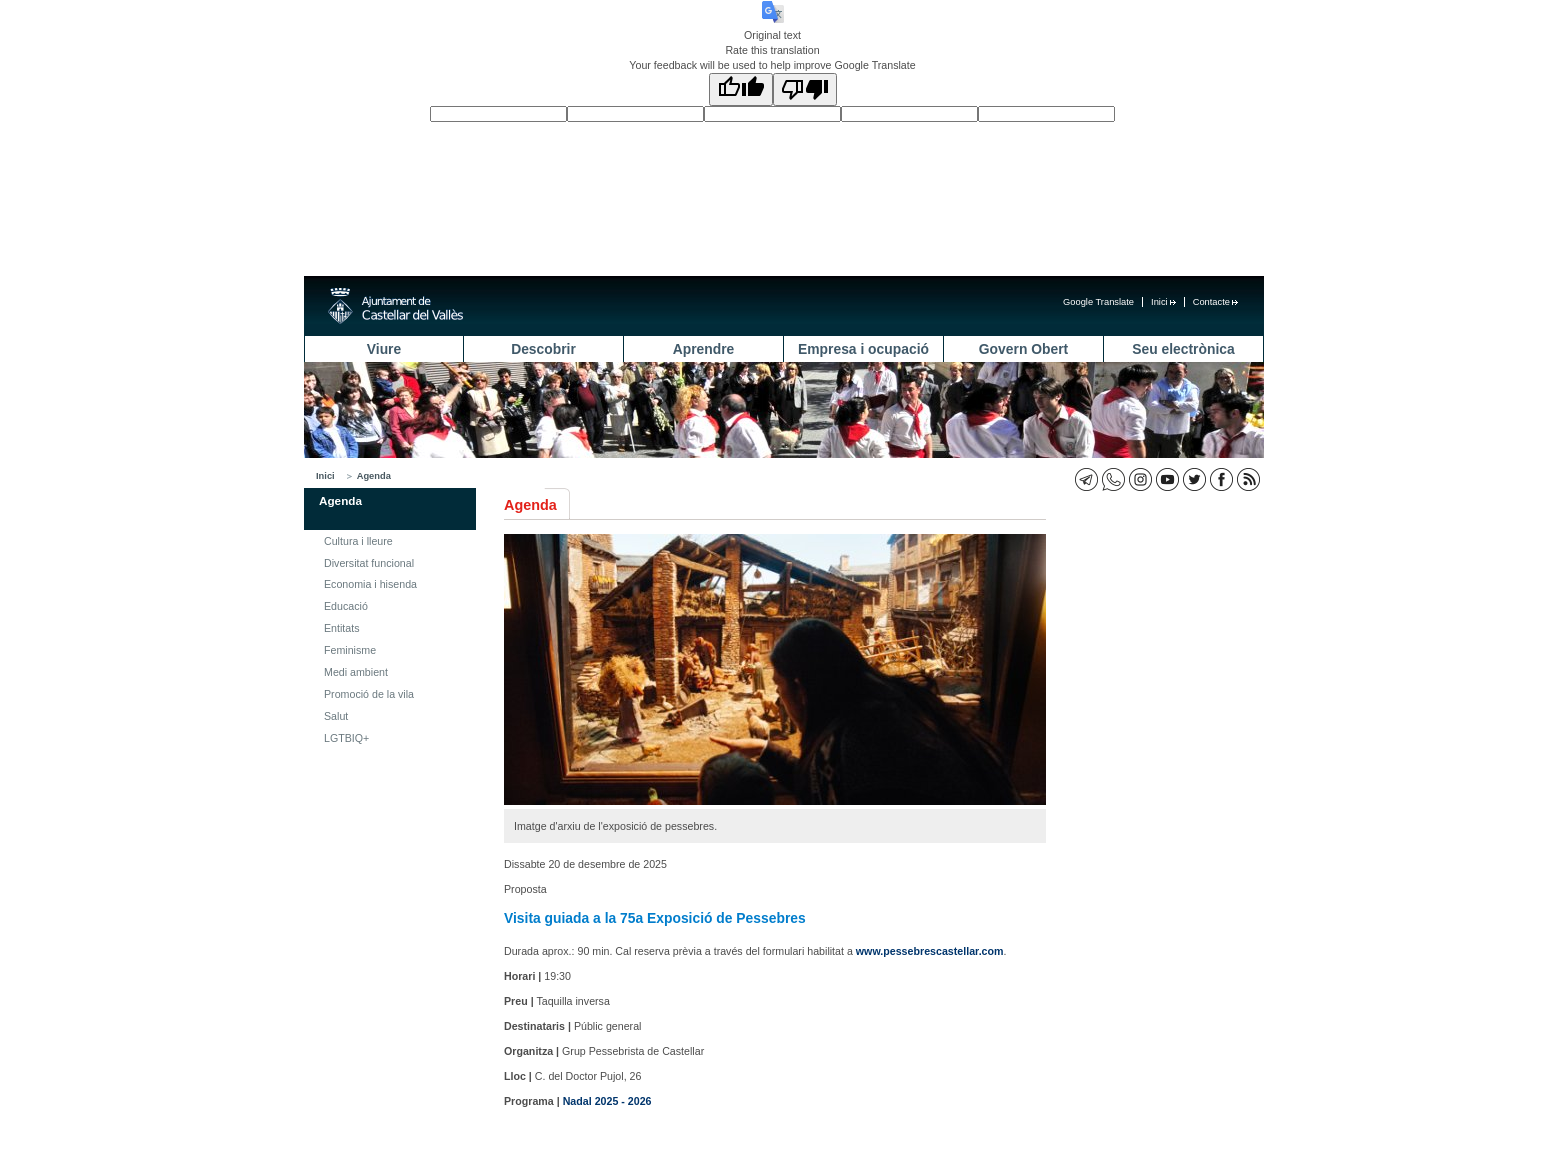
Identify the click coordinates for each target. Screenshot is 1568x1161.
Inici (1163, 302)
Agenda (374, 476)
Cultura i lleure (358, 541)
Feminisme (350, 650)
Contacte (1215, 302)
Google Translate (1098, 302)
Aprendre (704, 349)
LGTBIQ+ (346, 738)
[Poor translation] (805, 89)
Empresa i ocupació (863, 349)
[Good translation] (741, 89)
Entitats (342, 628)
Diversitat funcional (369, 563)
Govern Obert (1023, 349)
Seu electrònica (1183, 349)
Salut (336, 716)
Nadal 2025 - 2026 (607, 1101)
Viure (384, 349)
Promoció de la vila (369, 694)
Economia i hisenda (370, 584)
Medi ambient (356, 672)
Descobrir (543, 349)
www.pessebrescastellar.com (930, 951)
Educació (346, 606)
